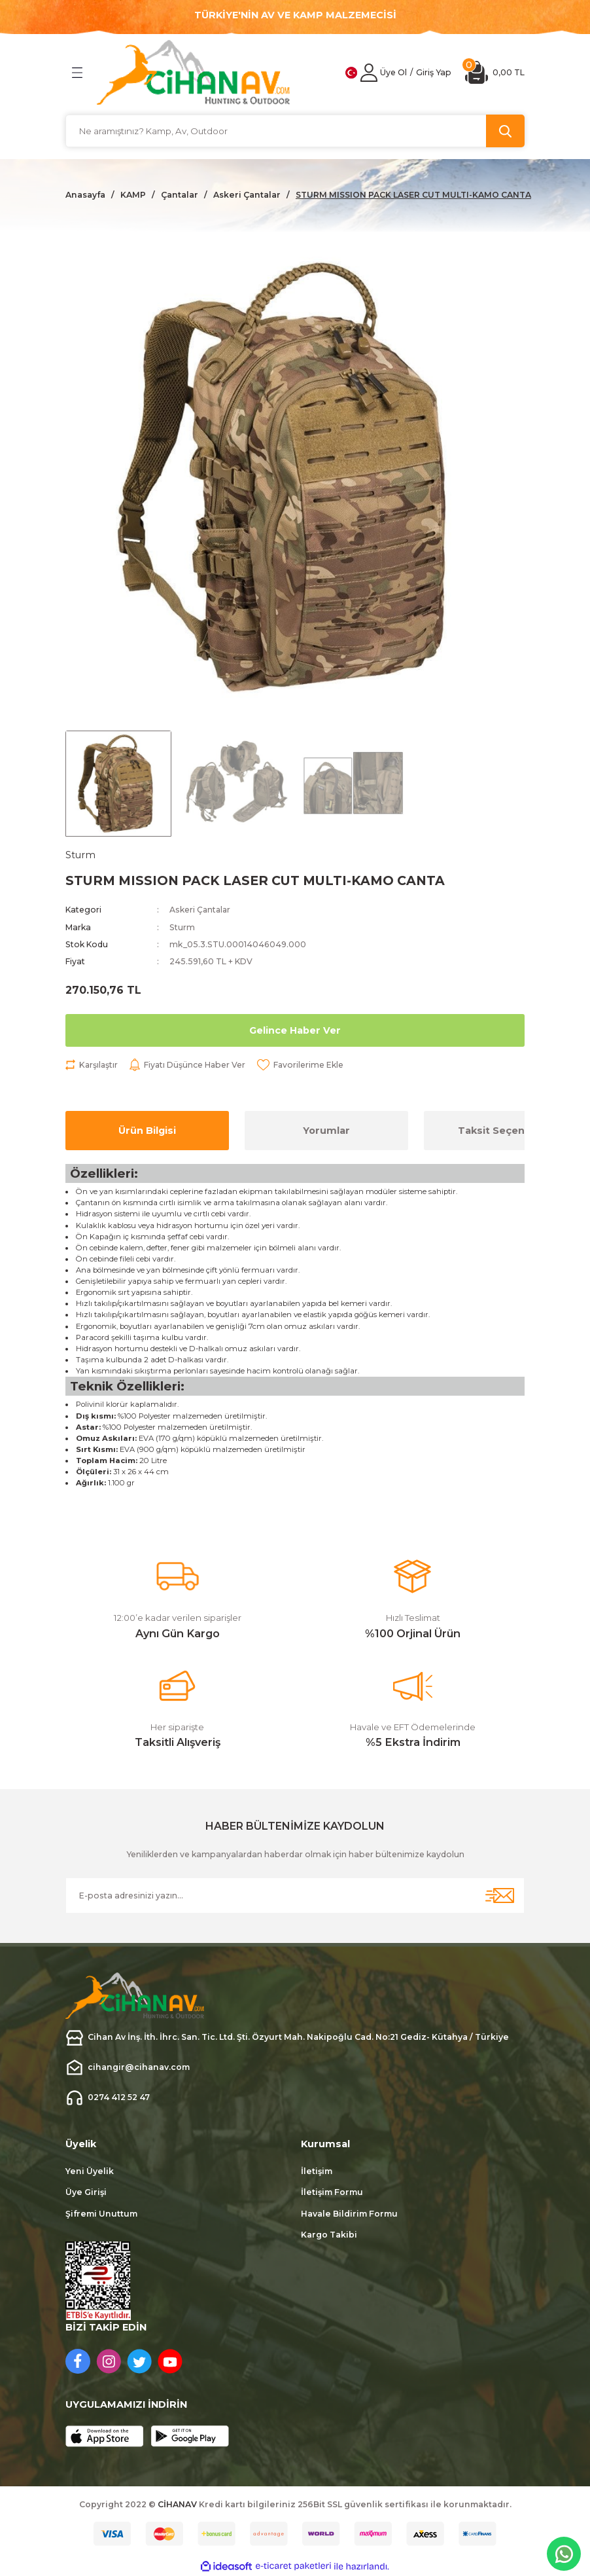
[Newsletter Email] (295, 1896)
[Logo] (193, 72)
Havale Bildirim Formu (349, 2214)
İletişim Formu (332, 2193)
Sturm (182, 927)
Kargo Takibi (329, 2235)
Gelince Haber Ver (295, 1030)
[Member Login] (369, 72)
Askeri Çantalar (200, 910)
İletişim (316, 2171)
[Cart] (495, 72)
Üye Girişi (86, 2193)
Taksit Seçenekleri (505, 1130)
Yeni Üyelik (89, 2171)
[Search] (295, 131)
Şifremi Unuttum (101, 2214)
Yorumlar (326, 1130)
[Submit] (499, 1896)
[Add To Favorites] (302, 1065)
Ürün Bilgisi (147, 1130)
